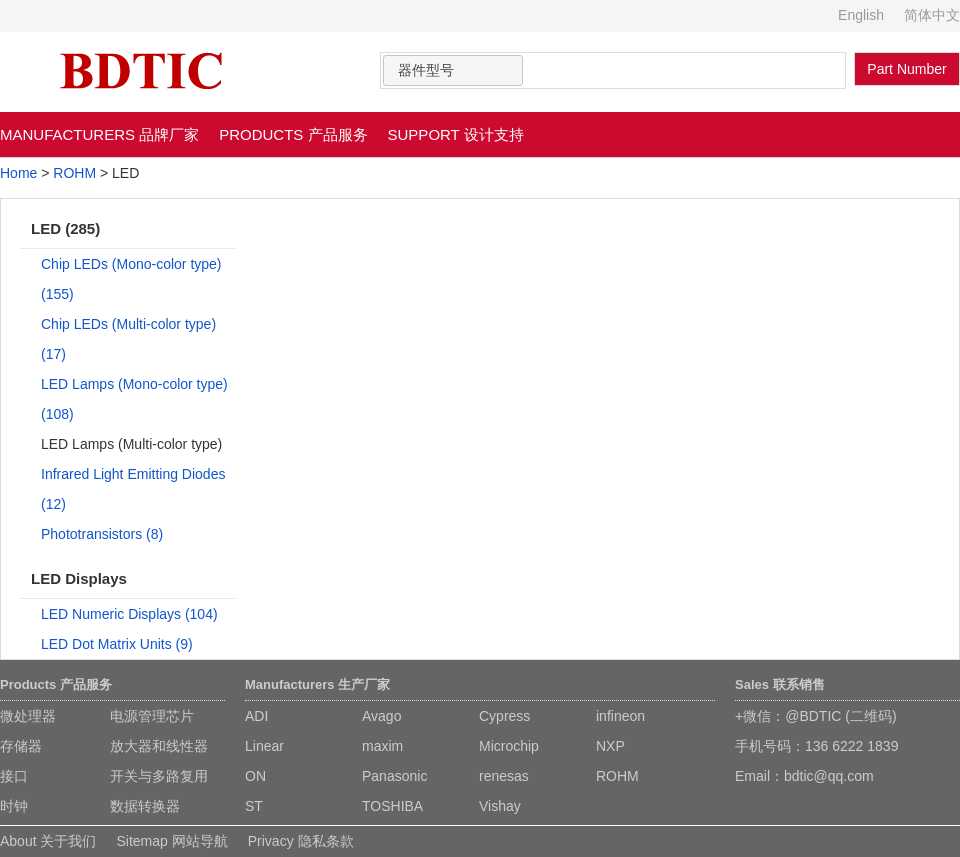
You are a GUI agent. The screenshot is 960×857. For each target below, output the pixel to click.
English (861, 15)
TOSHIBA (392, 806)
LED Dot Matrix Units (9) (117, 644)
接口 (14, 776)
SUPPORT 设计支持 (456, 134)
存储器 (21, 746)
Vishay (500, 806)
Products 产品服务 (56, 684)
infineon (620, 716)
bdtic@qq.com (829, 776)
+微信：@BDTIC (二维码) (816, 716)
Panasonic (394, 776)
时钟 (14, 806)
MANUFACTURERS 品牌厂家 (99, 134)
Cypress (504, 716)
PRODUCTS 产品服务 (293, 134)
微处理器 (28, 716)
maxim (382, 746)
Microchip (509, 746)
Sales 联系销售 (780, 684)
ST (254, 806)
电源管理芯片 (152, 716)
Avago (381, 716)
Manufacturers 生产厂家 (317, 684)
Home (18, 173)
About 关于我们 (48, 841)
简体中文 (932, 15)
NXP (610, 746)
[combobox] (453, 70)
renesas (504, 776)
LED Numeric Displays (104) (129, 614)
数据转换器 (145, 806)
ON (255, 776)
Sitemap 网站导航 (171, 841)
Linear (264, 746)
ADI (256, 716)
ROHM (74, 173)
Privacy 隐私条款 (301, 841)
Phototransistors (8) (102, 534)
